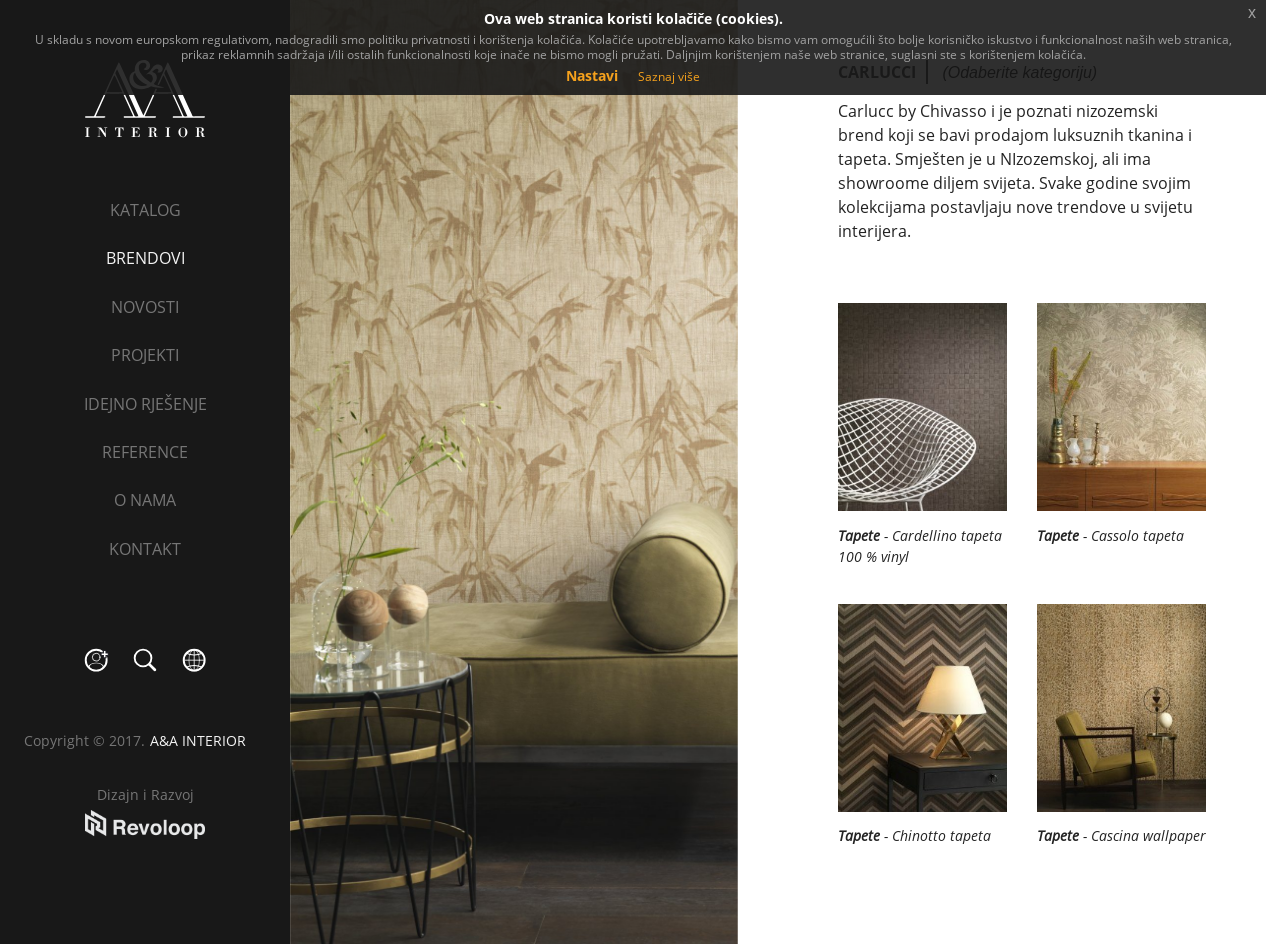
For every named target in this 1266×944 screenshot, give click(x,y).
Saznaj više (669, 76)
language (194, 660)
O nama (145, 500)
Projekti (145, 355)
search (145, 660)
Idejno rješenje (145, 404)
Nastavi (592, 75)
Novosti (145, 307)
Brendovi (145, 258)
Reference (145, 452)
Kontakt (145, 549)
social (96, 660)
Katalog (145, 210)
